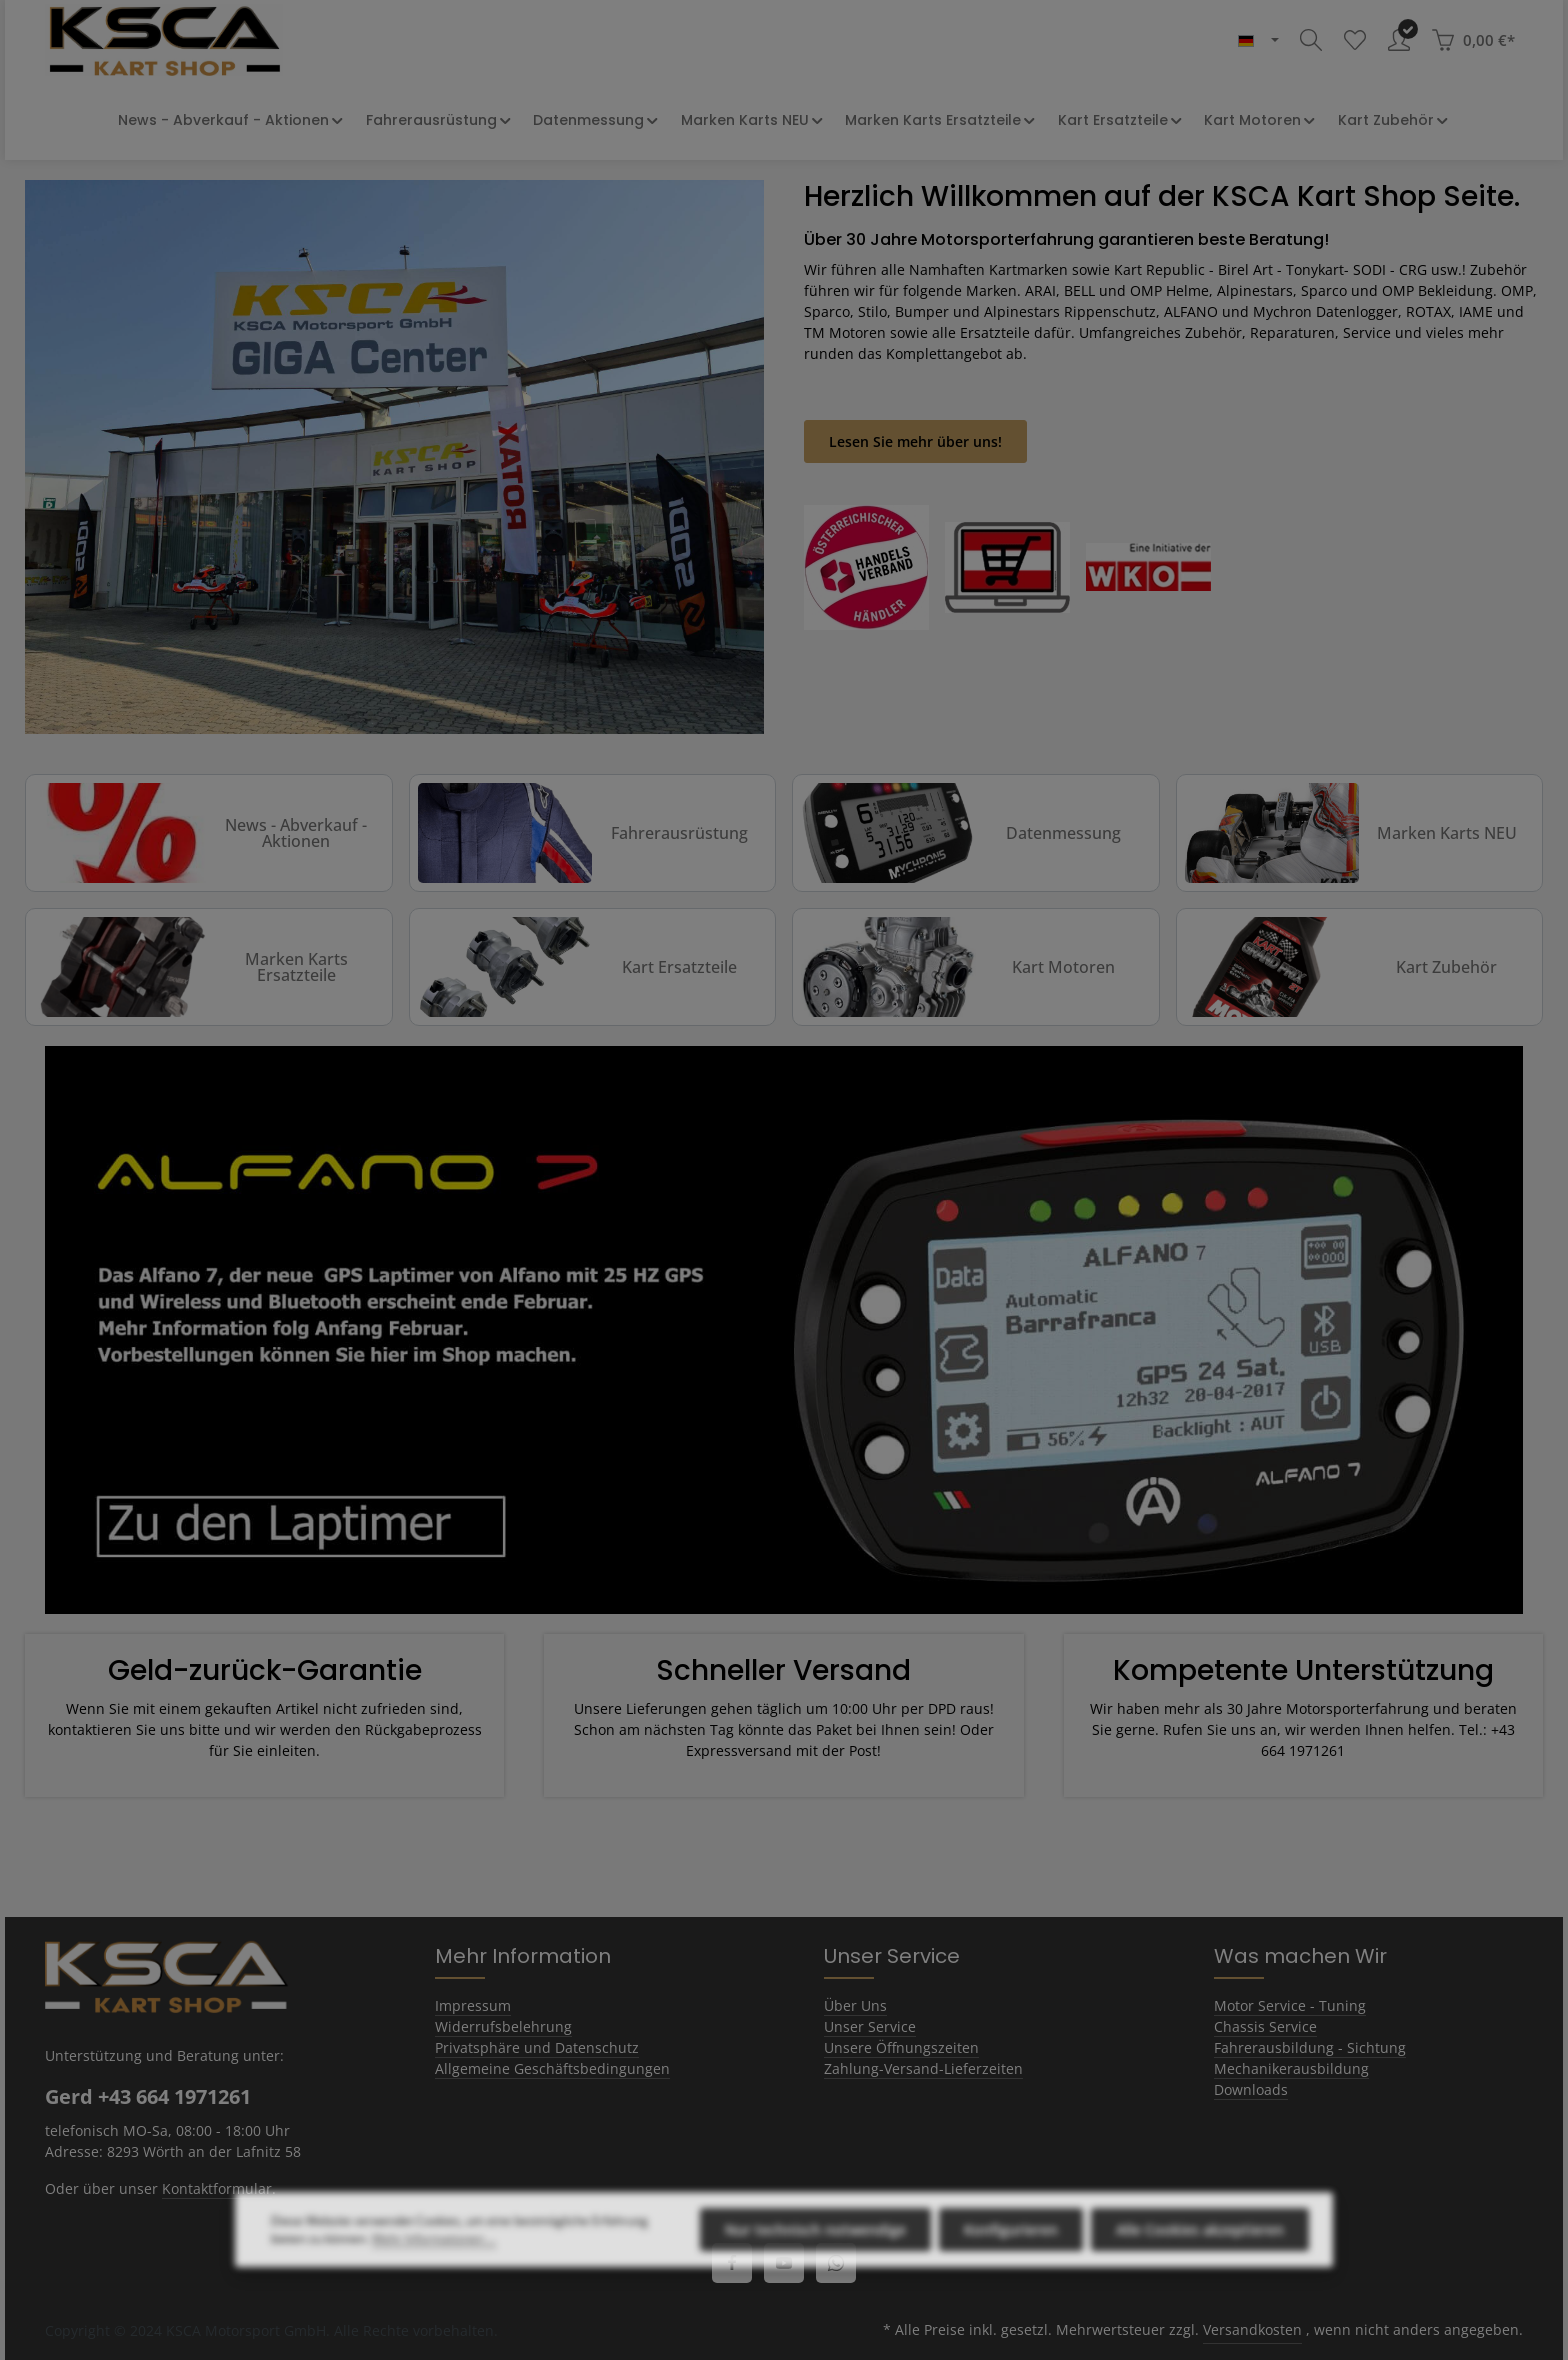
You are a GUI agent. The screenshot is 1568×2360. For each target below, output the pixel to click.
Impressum (473, 2005)
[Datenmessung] (976, 833)
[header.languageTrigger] (1258, 40)
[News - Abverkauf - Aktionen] (209, 833)
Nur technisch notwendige (815, 2267)
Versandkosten (1252, 2329)
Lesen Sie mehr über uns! (915, 441)
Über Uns (855, 2005)
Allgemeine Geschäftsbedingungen (552, 2068)
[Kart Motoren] (976, 967)
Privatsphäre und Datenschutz (537, 2047)
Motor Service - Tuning (1290, 2005)
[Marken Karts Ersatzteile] (209, 967)
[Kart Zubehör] (1360, 967)
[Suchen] (1311, 40)
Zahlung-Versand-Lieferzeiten (923, 2068)
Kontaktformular (217, 2188)
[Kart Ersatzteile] (593, 967)
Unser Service (870, 2026)
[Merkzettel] (1355, 40)
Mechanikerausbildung (1291, 2068)
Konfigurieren (1011, 2267)
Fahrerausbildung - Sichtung (1310, 2047)
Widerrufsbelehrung (503, 2026)
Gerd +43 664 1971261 (148, 2096)
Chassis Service (1265, 2026)
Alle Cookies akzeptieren (1200, 2267)
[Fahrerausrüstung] (593, 833)
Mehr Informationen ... (434, 2276)
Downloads (1251, 2089)
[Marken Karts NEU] (1360, 833)
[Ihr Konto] (1399, 40)
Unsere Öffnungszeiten (901, 2047)
